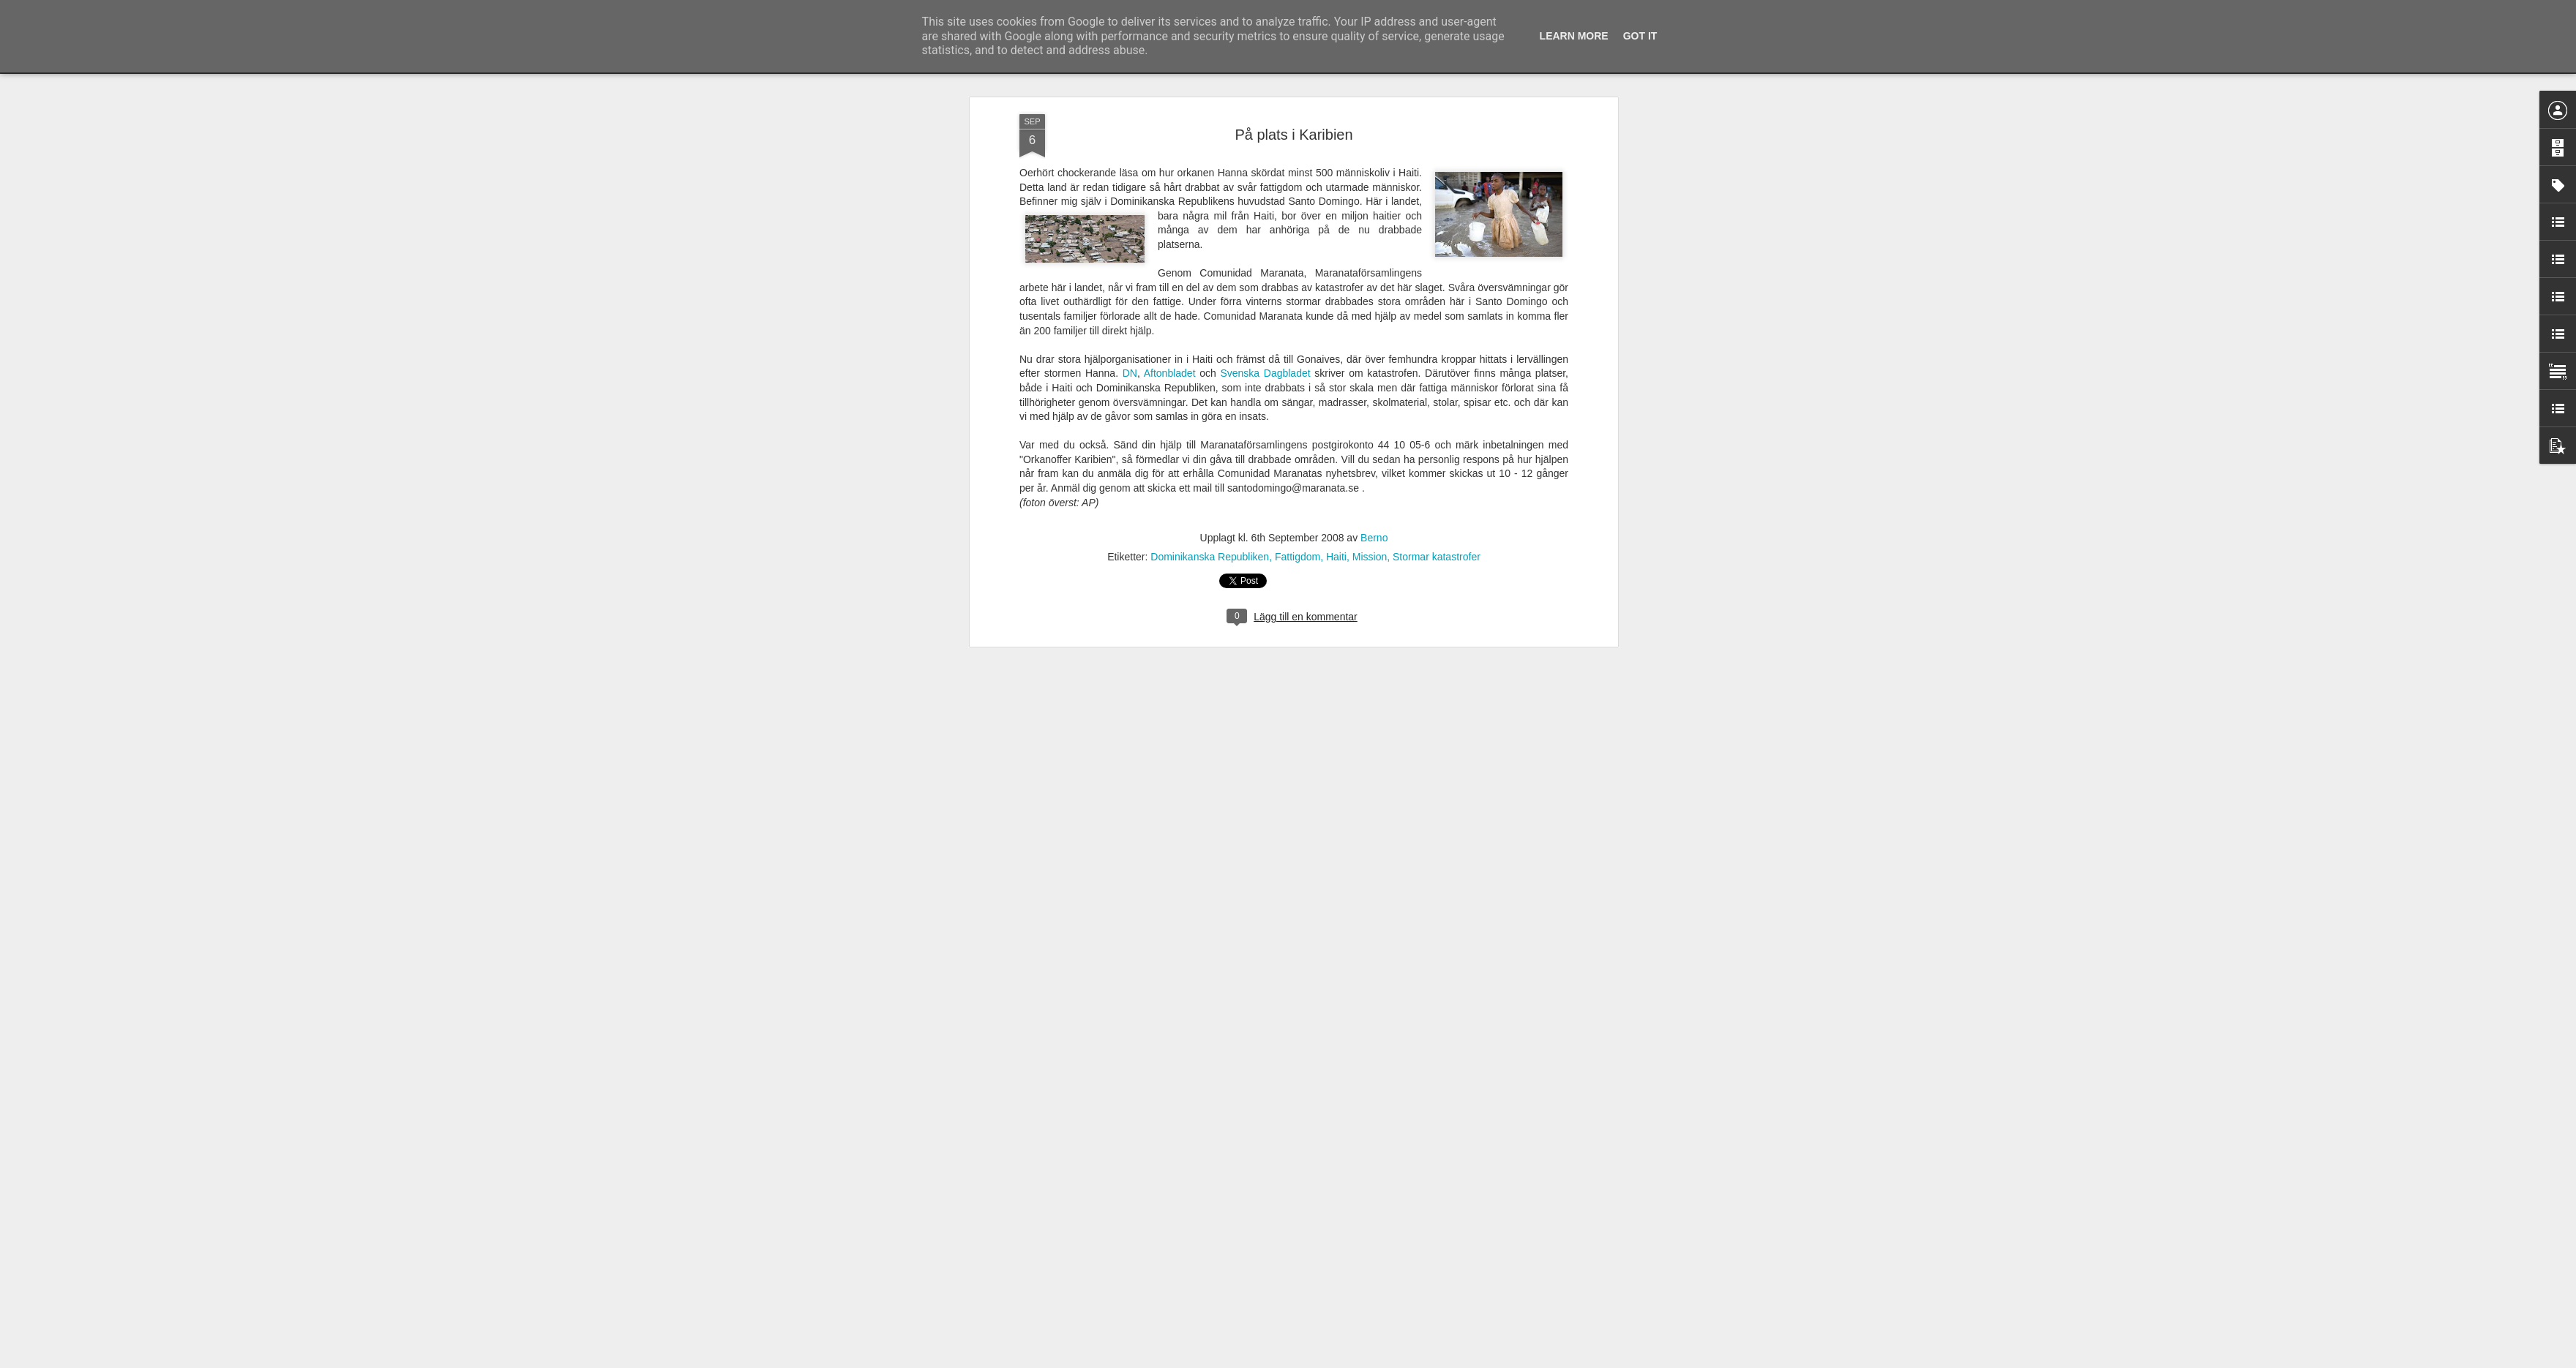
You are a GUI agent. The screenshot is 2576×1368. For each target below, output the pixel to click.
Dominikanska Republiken (1209, 177)
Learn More (1574, 36)
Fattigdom (1297, 177)
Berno (1374, 158)
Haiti (1336, 177)
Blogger (1297, 1360)
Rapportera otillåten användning (1373, 1360)
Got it (1640, 36)
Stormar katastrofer (1436, 177)
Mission (1369, 177)
